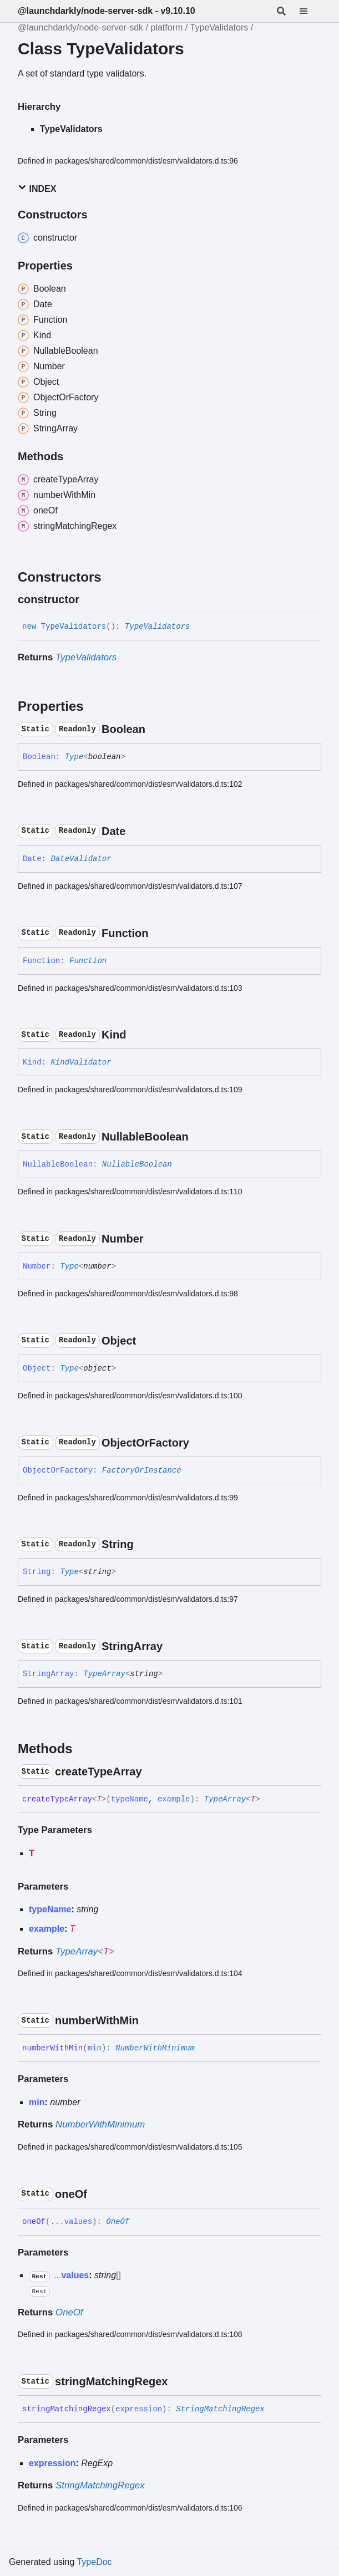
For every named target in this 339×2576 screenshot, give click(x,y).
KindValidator (80, 1062)
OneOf (117, 2221)
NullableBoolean (137, 1164)
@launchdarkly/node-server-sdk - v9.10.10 (106, 11)
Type (74, 756)
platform (166, 27)
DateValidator (80, 858)
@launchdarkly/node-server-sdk (80, 27)
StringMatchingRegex (220, 2409)
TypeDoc (94, 2562)
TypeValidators (219, 27)
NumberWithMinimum (155, 2048)
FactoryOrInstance (141, 1470)
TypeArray (104, 1673)
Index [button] (37, 188)
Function (88, 960)
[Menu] (310, 11)
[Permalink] (89, 599)
